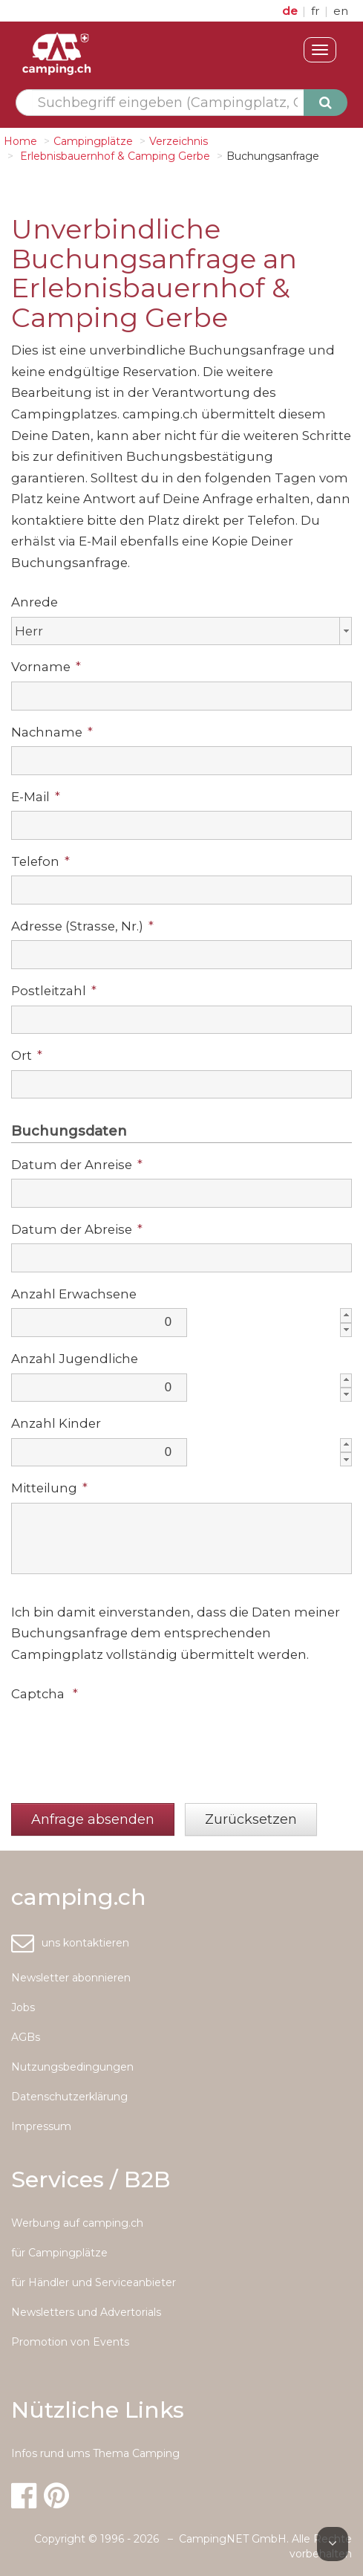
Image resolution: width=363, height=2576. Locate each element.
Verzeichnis (178, 141)
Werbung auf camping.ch (77, 2223)
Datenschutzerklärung (69, 2096)
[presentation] (124, 1738)
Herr (29, 631)
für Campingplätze (59, 2252)
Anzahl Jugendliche (74, 1358)
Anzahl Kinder (56, 1423)
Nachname (52, 732)
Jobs (23, 2007)
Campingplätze (93, 141)
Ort (26, 1055)
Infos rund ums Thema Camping (95, 2453)
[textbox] (168, 102)
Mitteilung (49, 1487)
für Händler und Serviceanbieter (93, 2282)
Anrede (34, 602)
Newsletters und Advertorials (86, 2312)
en (340, 11)
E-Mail (35, 796)
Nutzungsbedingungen (72, 2067)
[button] (92, 1819)
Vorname (46, 666)
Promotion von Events (70, 2342)
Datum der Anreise (77, 1164)
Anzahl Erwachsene (74, 1294)
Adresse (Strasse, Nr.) (82, 926)
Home (20, 141)
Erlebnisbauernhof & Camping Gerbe (113, 156)
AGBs (25, 2037)
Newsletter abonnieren (71, 1977)
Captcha (44, 1693)
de (291, 11)
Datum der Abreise (77, 1229)
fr (317, 11)
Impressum (41, 2126)
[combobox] (181, 631)
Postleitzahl (54, 990)
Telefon (40, 861)
